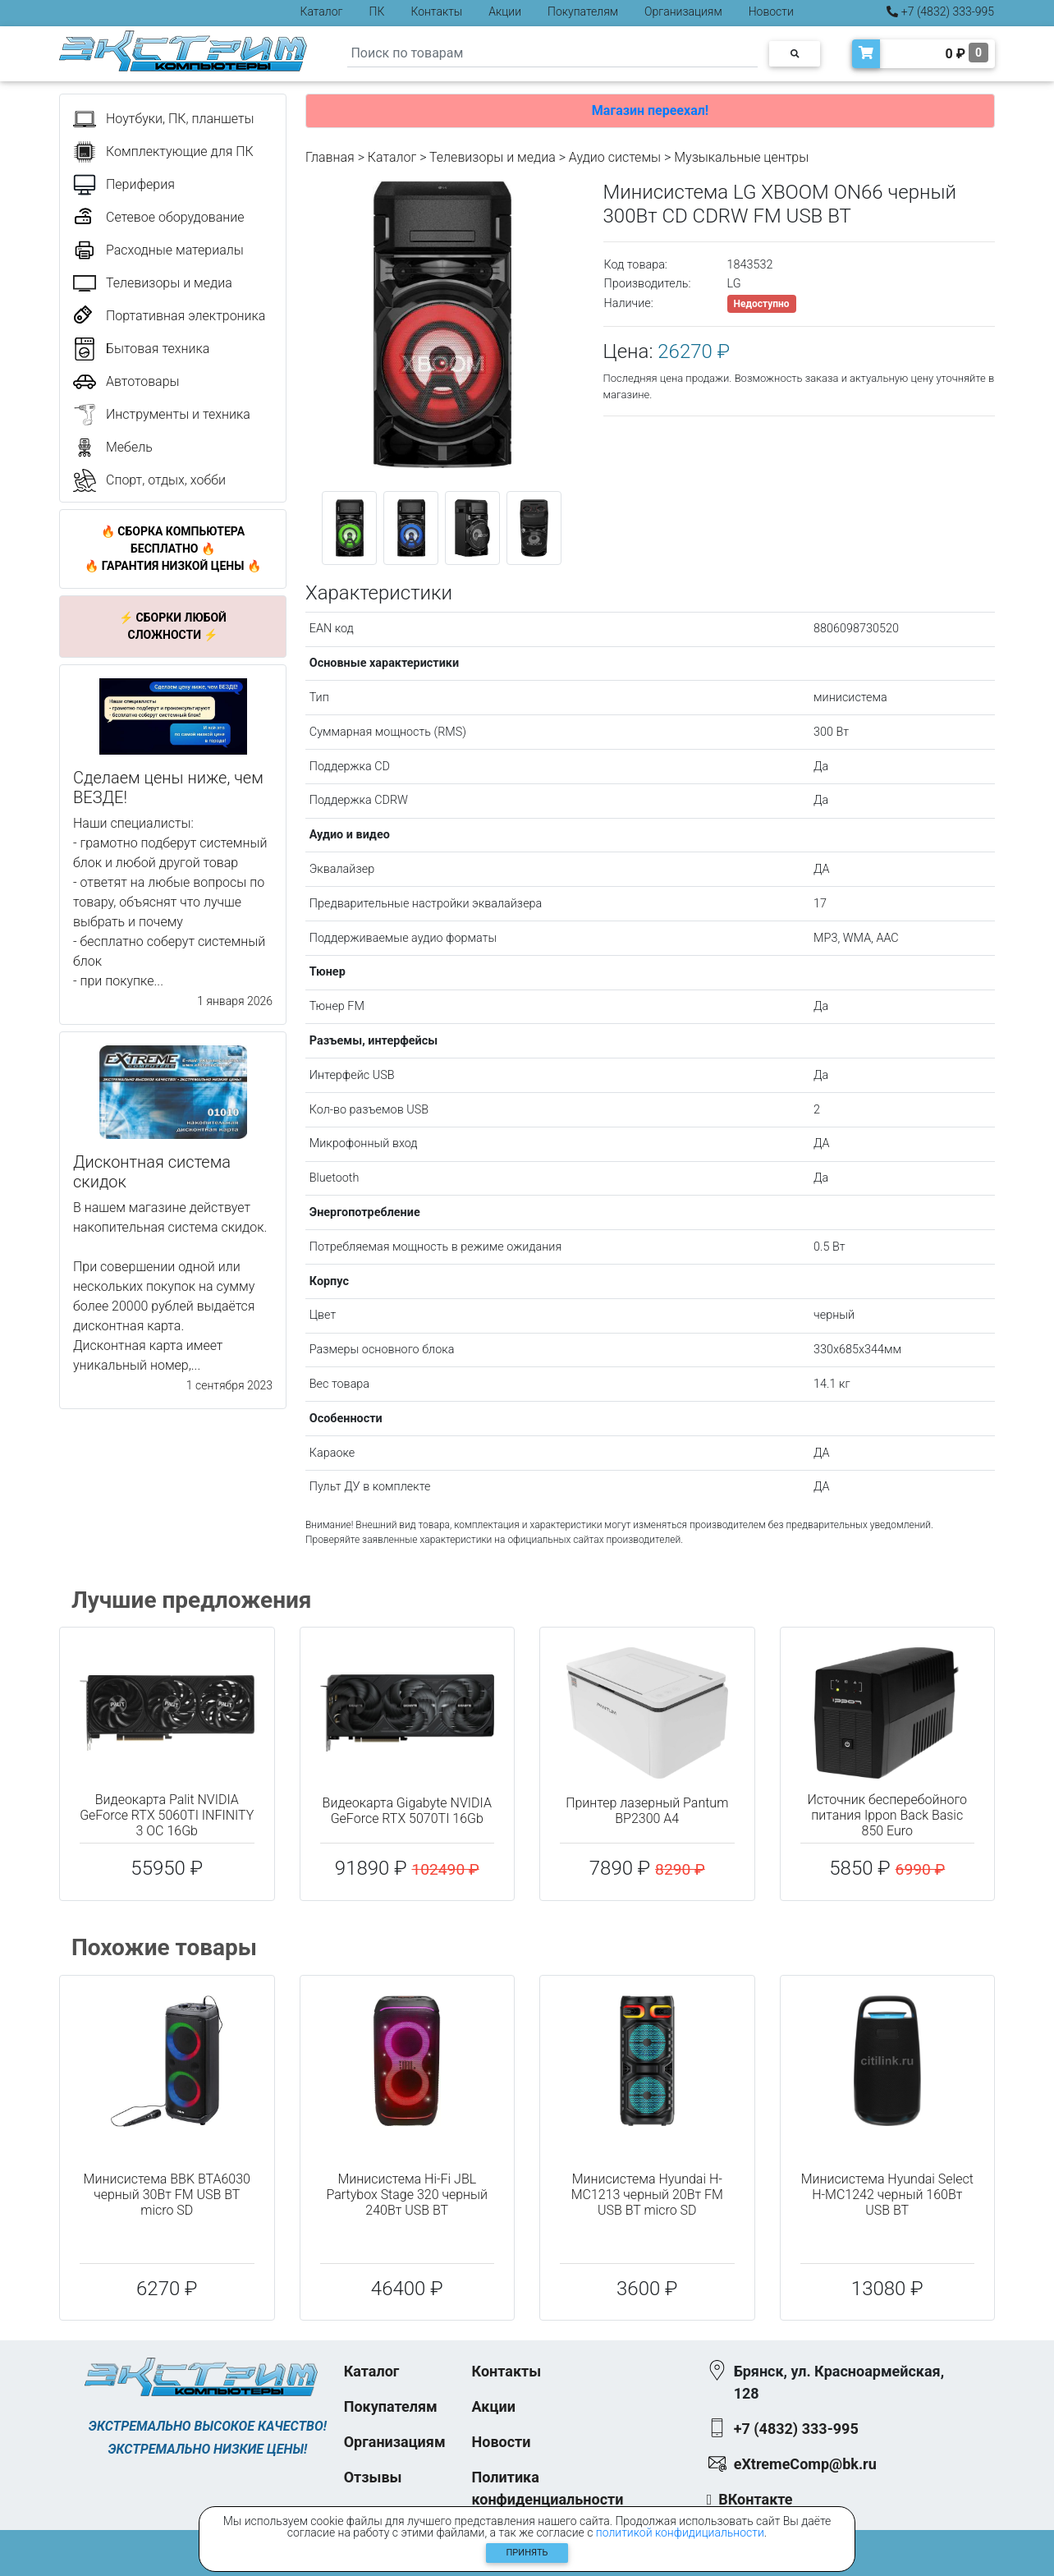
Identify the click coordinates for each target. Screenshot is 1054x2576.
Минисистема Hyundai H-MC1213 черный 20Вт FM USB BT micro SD (647, 2194)
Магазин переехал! (650, 110)
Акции (504, 11)
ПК (377, 11)
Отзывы (373, 2477)
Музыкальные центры (741, 157)
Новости (771, 11)
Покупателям (583, 11)
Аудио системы (615, 157)
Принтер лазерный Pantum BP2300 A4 (647, 1810)
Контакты (436, 11)
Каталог (321, 11)
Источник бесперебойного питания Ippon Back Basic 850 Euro (887, 1815)
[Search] (552, 53)
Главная (330, 157)
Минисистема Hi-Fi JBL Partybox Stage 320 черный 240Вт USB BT (407, 2194)
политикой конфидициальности (680, 2532)
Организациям (683, 11)
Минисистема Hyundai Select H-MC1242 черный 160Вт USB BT (887, 2194)
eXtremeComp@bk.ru (805, 2464)
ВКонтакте (755, 2499)
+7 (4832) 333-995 (940, 11)
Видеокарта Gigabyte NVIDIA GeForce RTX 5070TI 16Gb (407, 1810)
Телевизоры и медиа (492, 157)
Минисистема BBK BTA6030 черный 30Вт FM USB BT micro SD (167, 2194)
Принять (527, 2552)
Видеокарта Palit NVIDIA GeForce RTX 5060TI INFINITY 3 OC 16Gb (167, 1815)
